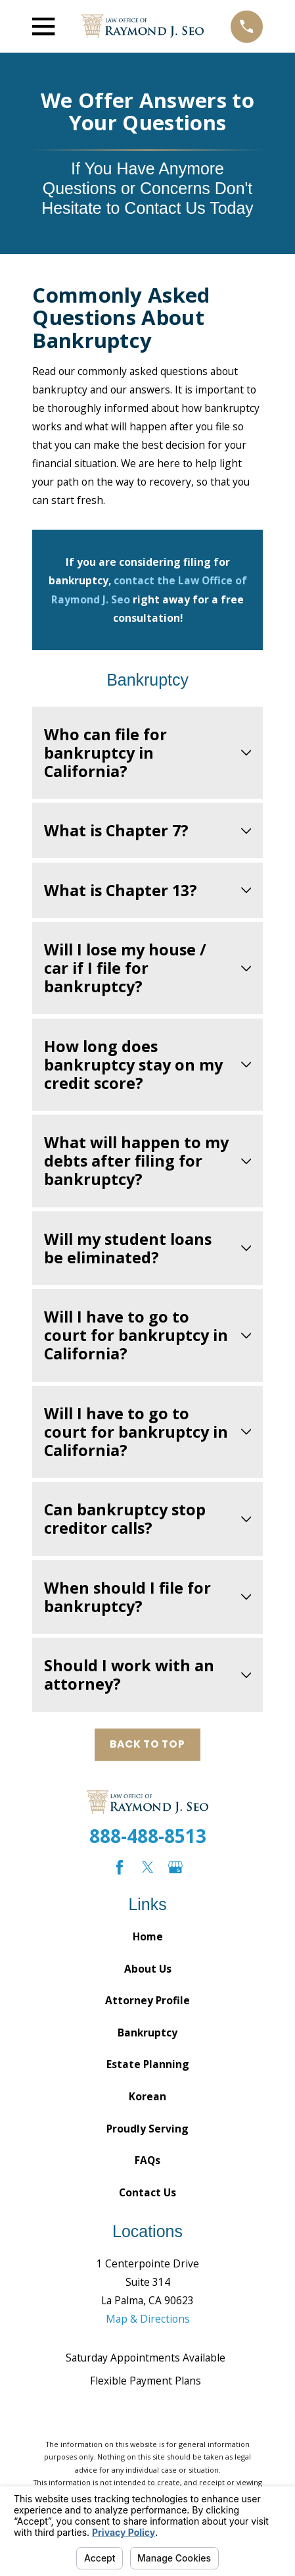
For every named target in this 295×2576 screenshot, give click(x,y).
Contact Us (147, 2192)
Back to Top (147, 1744)
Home (148, 1936)
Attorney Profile (147, 2000)
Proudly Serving (147, 2128)
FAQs (147, 2160)
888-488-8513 (147, 1835)
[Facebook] (119, 1867)
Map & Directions (148, 2318)
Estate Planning (147, 2064)
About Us (147, 1968)
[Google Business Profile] (175, 1867)
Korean (147, 2096)
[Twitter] (148, 1867)
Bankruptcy (147, 2032)
